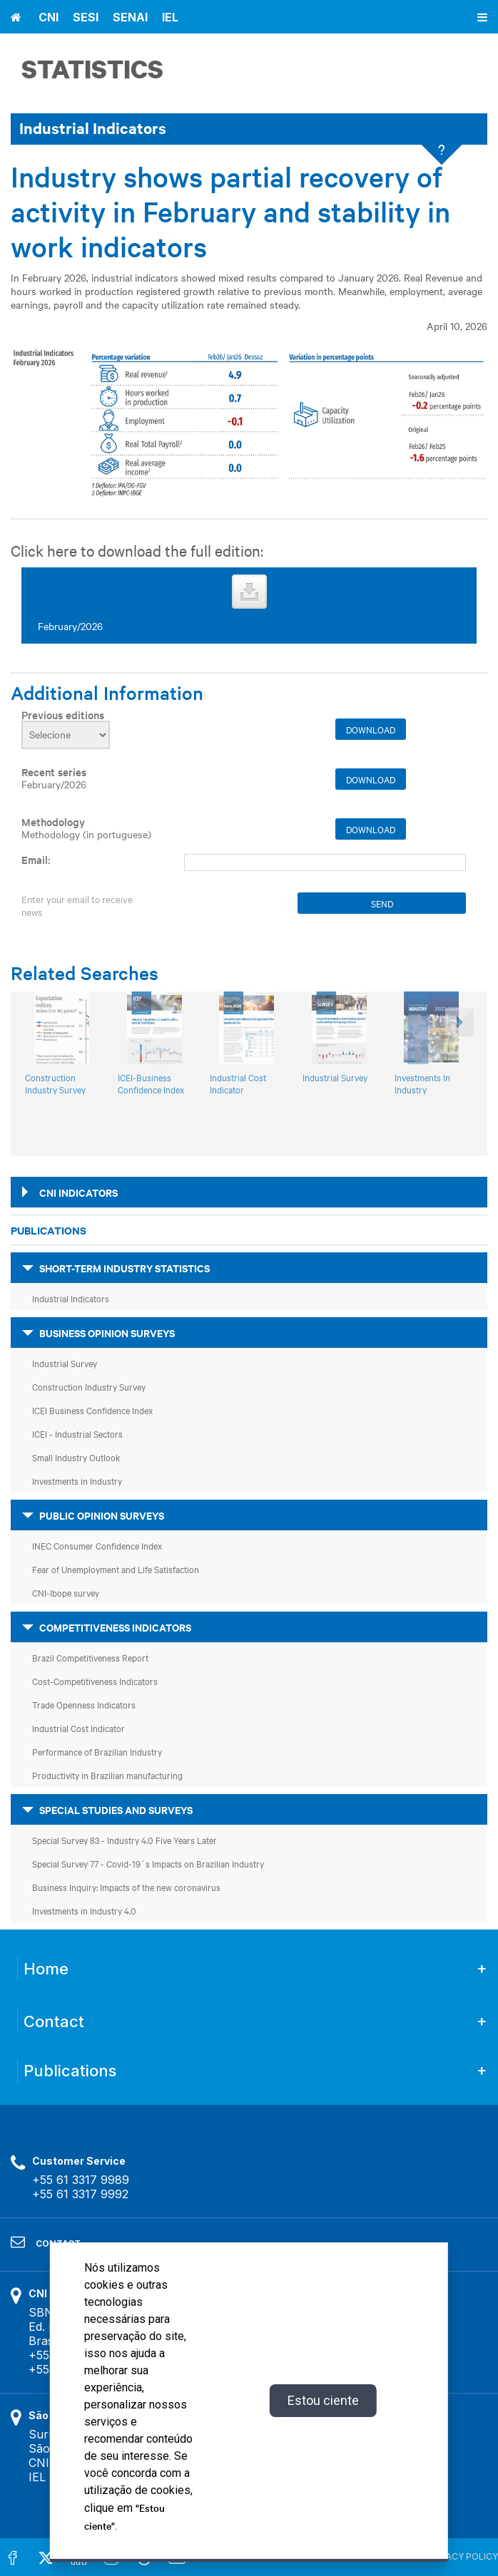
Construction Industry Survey (55, 1083)
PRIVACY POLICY (462, 2556)
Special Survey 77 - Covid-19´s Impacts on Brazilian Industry (148, 1863)
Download (370, 729)
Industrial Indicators (70, 1298)
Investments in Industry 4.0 (84, 1910)
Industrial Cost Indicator (238, 1083)
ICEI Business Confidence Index (92, 1409)
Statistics (92, 69)
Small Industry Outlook (76, 1457)
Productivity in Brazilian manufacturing (107, 1774)
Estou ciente (323, 2400)
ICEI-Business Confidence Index (151, 1083)
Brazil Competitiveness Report (90, 1657)
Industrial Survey (335, 1077)
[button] (458, 1062)
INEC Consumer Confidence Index (97, 1545)
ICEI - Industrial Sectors (77, 1433)
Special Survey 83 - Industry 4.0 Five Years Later (124, 1839)
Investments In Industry (422, 1083)
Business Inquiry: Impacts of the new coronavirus (126, 1886)
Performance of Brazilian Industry (97, 1751)
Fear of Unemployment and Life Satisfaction (115, 1568)
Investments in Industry (77, 1480)
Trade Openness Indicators (84, 1704)
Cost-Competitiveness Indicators (95, 1680)
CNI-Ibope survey (65, 1592)
